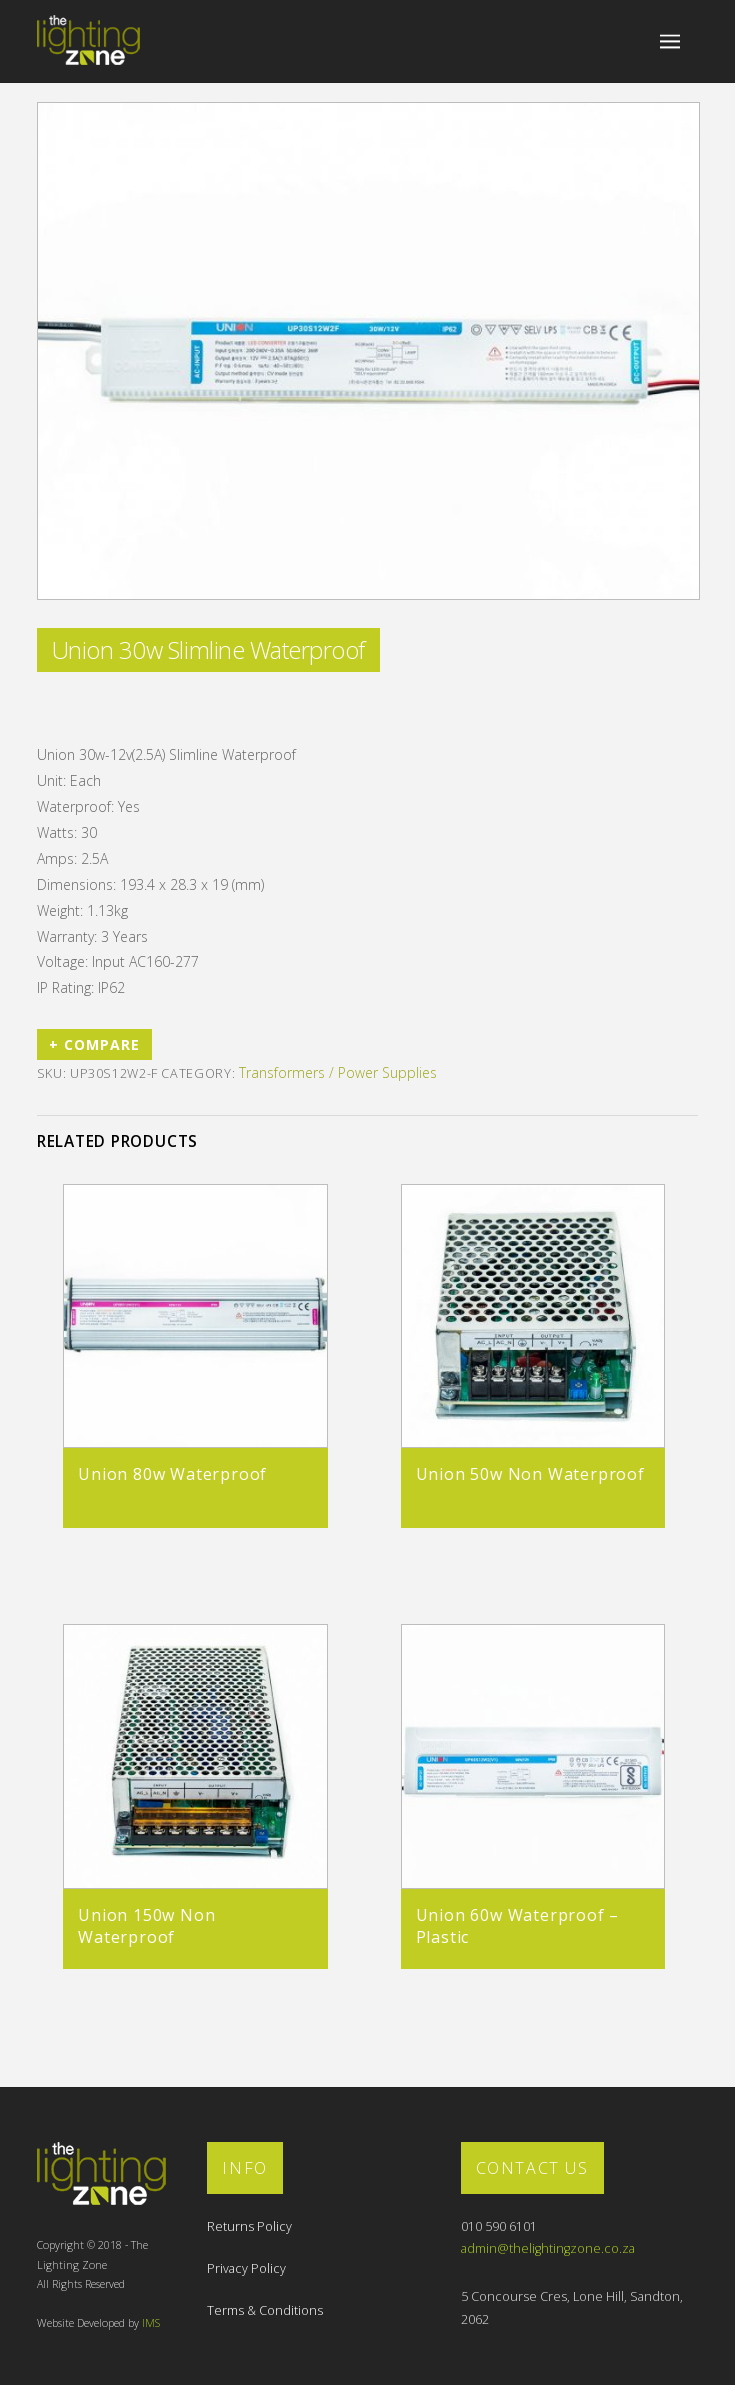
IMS (151, 2323)
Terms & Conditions (265, 2310)
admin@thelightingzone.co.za (548, 2248)
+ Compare (94, 1044)
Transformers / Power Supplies (338, 1072)
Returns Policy (249, 2226)
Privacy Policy (246, 2268)
